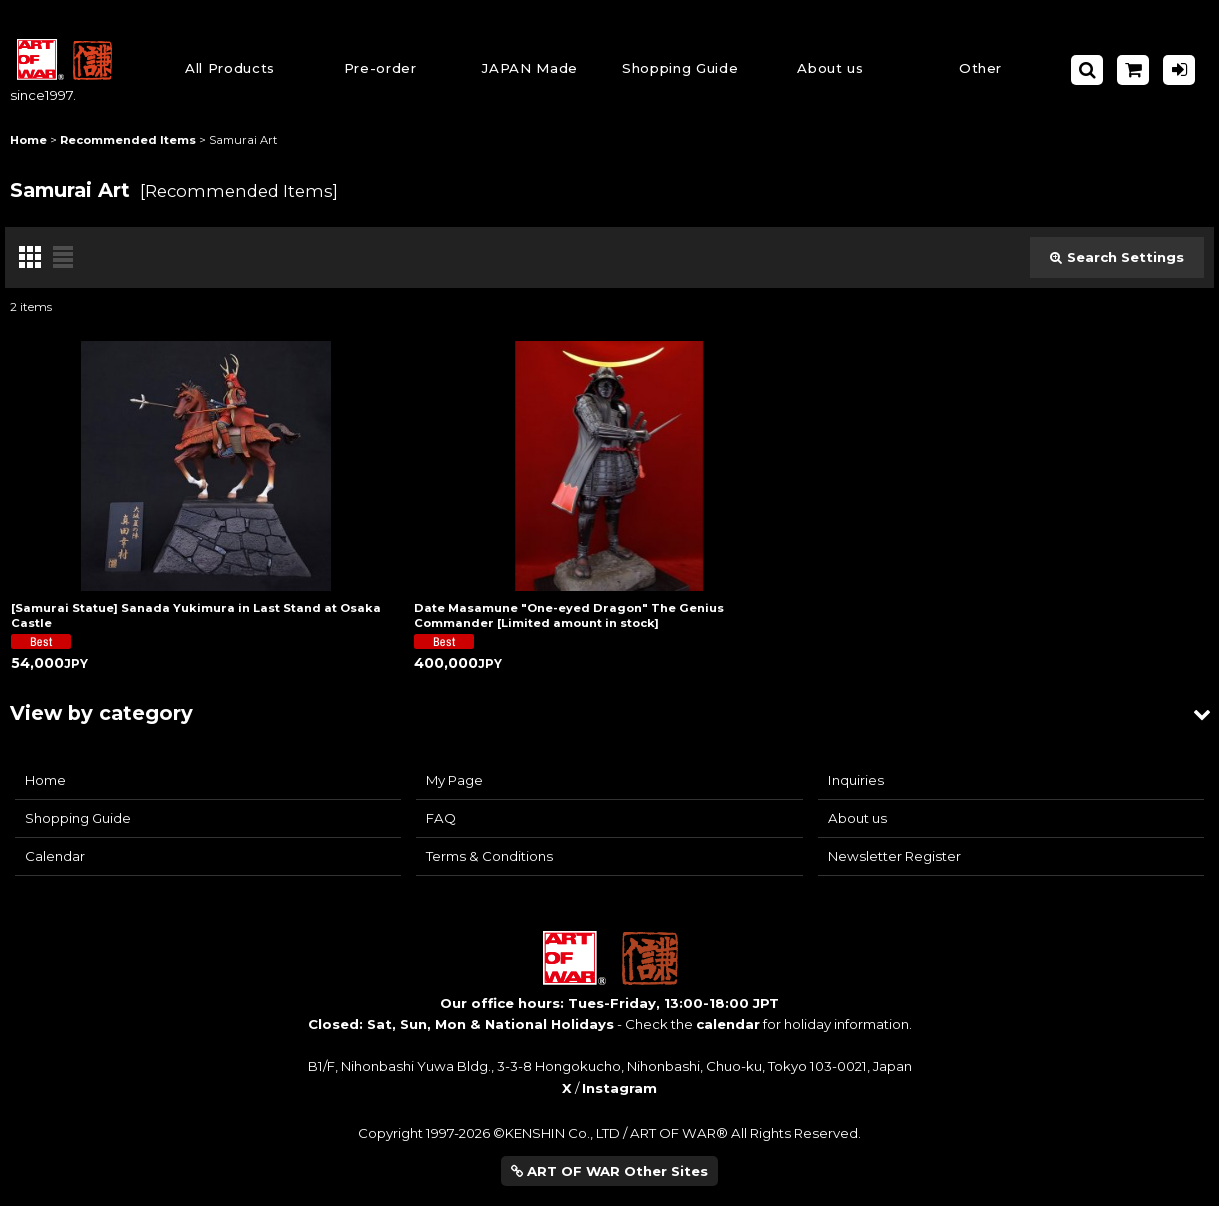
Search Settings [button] (1117, 257)
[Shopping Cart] (1133, 70)
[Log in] (1179, 70)
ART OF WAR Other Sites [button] (609, 1171)
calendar (728, 1024)
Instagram (619, 1088)
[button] (680, 70)
